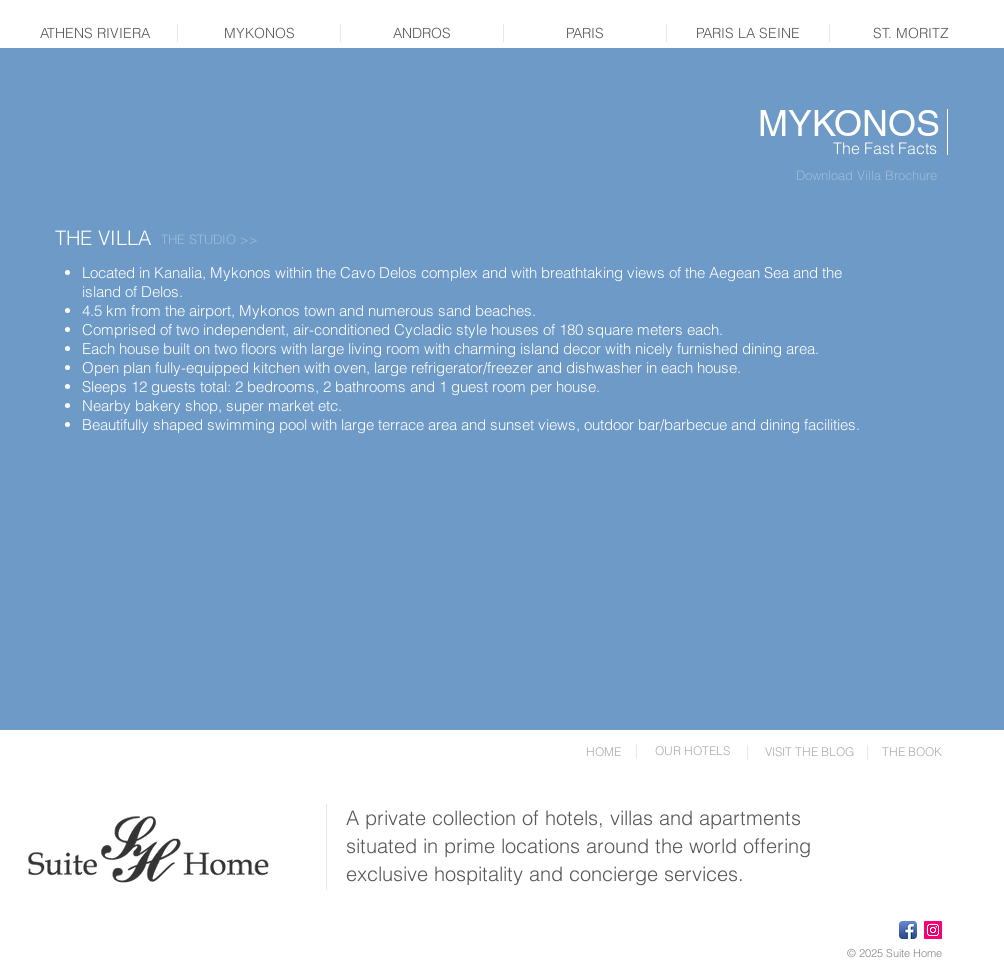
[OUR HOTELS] (692, 751)
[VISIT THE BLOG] (809, 752)
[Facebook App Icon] (908, 930)
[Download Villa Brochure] (866, 175)
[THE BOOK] (912, 752)
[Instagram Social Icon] (933, 930)
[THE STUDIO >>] (209, 239)
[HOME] (603, 752)
